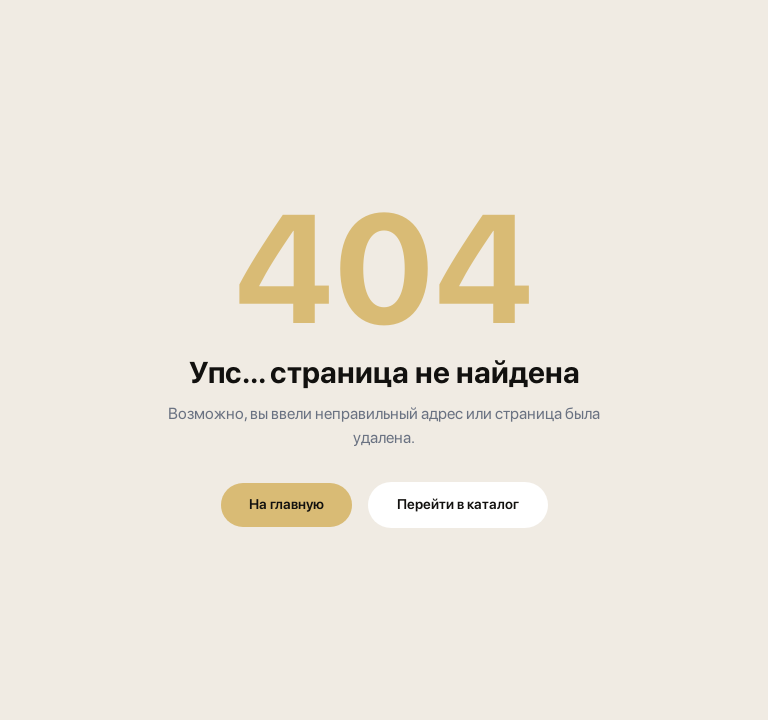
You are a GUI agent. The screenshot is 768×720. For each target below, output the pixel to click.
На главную (286, 504)
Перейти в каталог (458, 504)
